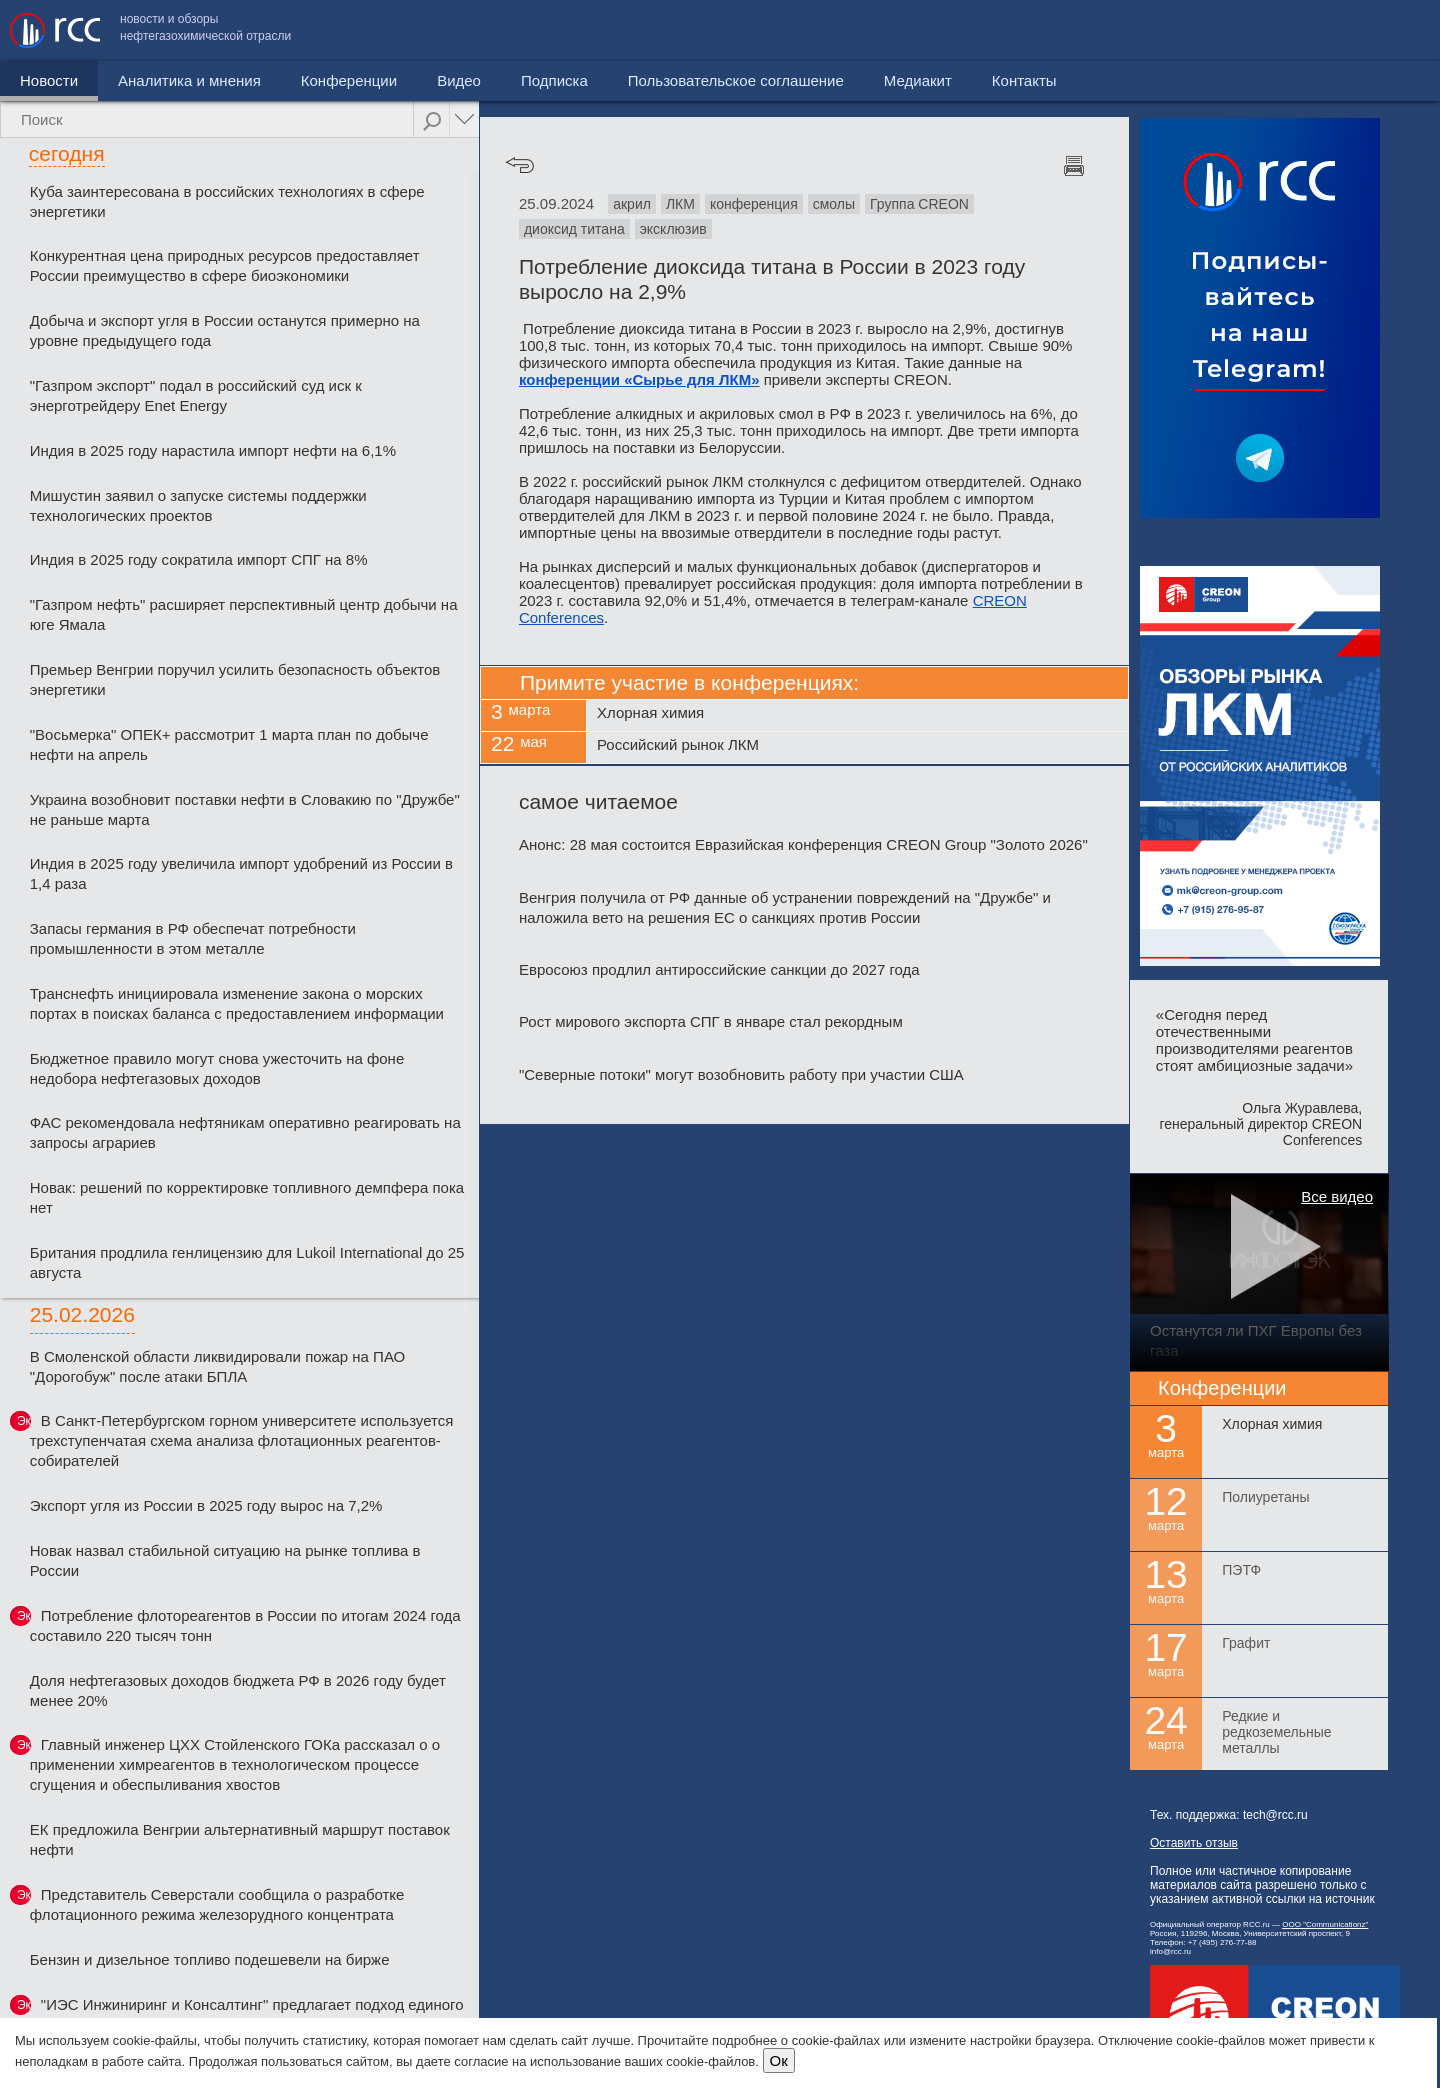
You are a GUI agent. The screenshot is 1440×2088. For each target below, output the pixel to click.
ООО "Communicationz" (1325, 1924)
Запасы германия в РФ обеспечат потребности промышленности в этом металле (193, 938)
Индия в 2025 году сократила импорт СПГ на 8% (199, 559)
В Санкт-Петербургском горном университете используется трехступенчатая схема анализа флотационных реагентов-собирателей (242, 1440)
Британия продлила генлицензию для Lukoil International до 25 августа (247, 1262)
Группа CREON (919, 204)
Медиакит (1281, 30)
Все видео (1337, 1196)
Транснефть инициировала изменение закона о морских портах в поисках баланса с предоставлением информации (237, 1003)
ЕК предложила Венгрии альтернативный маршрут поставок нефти (240, 1839)
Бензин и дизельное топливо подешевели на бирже (210, 1959)
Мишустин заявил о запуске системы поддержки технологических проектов (198, 505)
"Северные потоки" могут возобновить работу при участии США (741, 1074)
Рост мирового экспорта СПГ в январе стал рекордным (711, 1021)
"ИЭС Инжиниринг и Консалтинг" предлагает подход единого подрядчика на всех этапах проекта (247, 2014)
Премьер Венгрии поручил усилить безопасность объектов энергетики (235, 679)
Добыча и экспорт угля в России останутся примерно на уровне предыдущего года (225, 330)
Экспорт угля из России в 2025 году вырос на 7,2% (206, 1505)
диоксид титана (574, 229)
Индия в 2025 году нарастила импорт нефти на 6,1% (213, 450)
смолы (834, 204)
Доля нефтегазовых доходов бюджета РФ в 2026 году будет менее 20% (238, 1690)
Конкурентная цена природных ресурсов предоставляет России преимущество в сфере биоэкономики (225, 265)
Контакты (1387, 30)
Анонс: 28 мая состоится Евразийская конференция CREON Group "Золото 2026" (803, 844)
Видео (459, 80)
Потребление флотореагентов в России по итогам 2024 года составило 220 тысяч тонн (245, 1625)
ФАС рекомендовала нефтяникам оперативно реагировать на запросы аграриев (245, 1132)
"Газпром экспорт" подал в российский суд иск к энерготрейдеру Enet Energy (196, 395)
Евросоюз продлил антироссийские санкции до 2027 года (719, 969)
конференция (754, 204)
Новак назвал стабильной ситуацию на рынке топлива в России (225, 1560)
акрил (632, 204)
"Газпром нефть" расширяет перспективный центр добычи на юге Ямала (244, 614)
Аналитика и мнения (189, 80)
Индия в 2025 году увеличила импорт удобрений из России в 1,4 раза (241, 873)
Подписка (554, 80)
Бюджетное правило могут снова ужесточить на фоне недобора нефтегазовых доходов (217, 1068)
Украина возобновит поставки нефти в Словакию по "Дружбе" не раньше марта (245, 809)
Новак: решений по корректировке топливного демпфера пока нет (247, 1197)
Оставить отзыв (1194, 1843)
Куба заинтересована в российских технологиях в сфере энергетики (227, 201)
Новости (49, 80)
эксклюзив (673, 229)
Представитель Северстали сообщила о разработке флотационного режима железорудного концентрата (217, 1904)
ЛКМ (680, 204)
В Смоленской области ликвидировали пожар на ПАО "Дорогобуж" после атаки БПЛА (218, 1366)
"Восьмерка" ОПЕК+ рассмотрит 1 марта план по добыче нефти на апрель (229, 744)
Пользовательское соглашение (1099, 30)
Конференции (349, 80)
